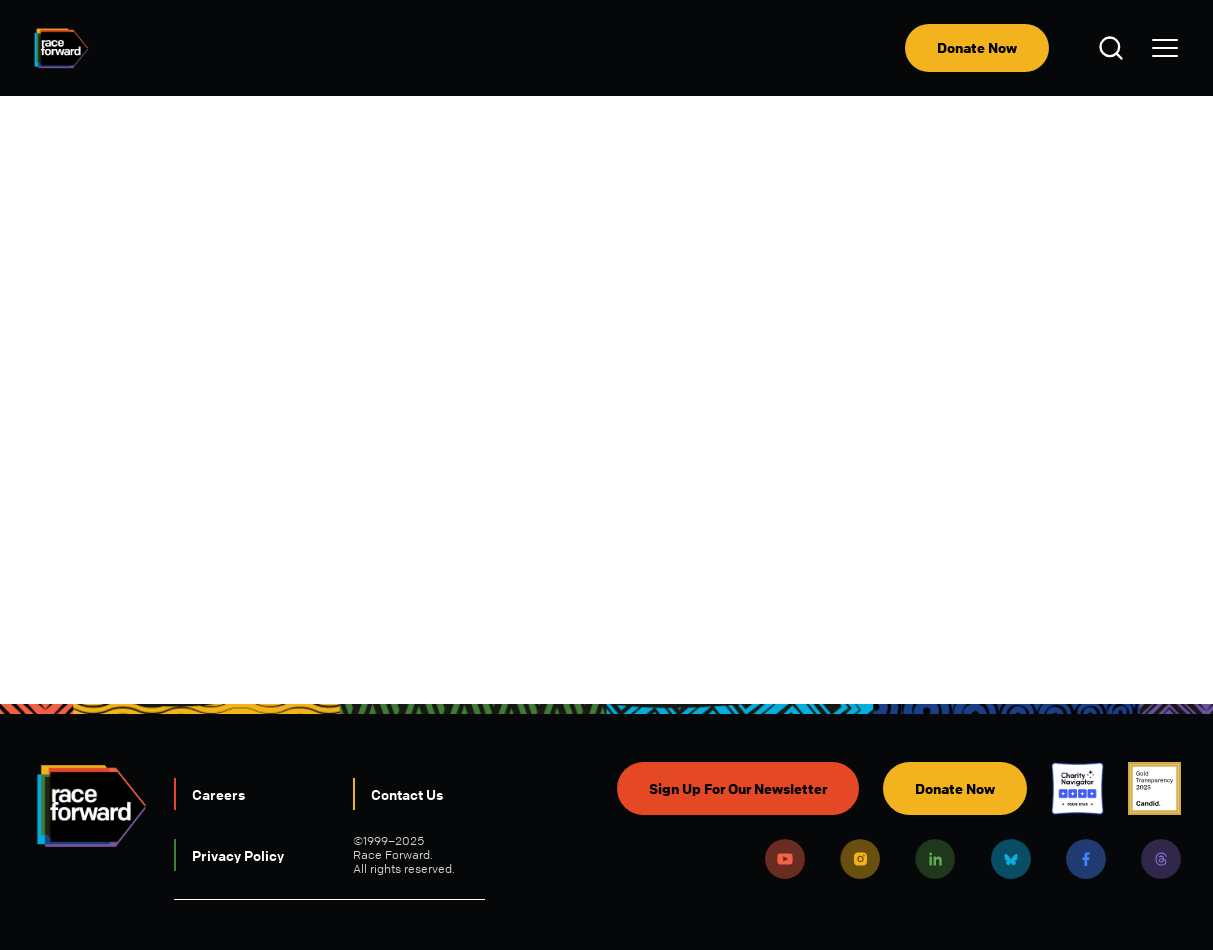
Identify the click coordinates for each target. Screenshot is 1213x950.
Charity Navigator (1077, 788)
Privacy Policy (238, 855)
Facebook (1086, 859)
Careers (218, 794)
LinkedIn (935, 859)
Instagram (860, 859)
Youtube (785, 859)
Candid (1154, 788)
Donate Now (977, 47)
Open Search (1114, 48)
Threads (1161, 859)
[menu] (1165, 48)
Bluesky (1011, 859)
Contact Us (407, 794)
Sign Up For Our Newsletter (738, 788)
